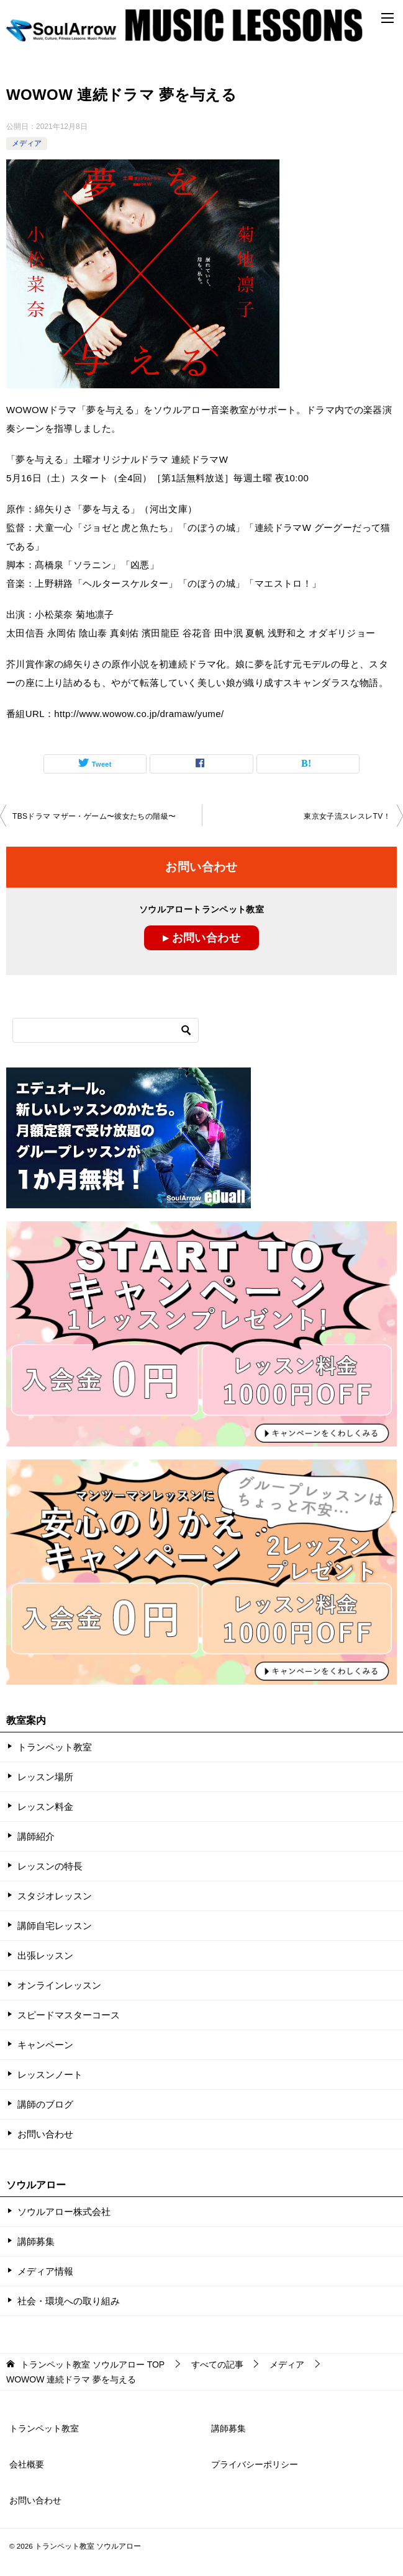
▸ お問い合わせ (201, 938)
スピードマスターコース (68, 2015)
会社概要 (26, 2464)
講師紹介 (36, 1836)
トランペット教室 (54, 1747)
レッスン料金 (45, 1806)
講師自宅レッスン (54, 1925)
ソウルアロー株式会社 (64, 2211)
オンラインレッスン (59, 1985)
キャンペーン (45, 2044)
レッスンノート (50, 2074)
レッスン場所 (45, 1777)
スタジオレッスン (54, 1896)
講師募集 (36, 2241)
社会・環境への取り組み (68, 2301)
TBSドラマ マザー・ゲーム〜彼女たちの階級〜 (94, 816)
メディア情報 (45, 2271)
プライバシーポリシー (254, 2464)
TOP (92, 2364)
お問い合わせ (45, 2134)
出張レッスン (45, 1955)
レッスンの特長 (50, 1866)
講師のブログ (45, 2104)
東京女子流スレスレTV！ (347, 816)
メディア (27, 143)
